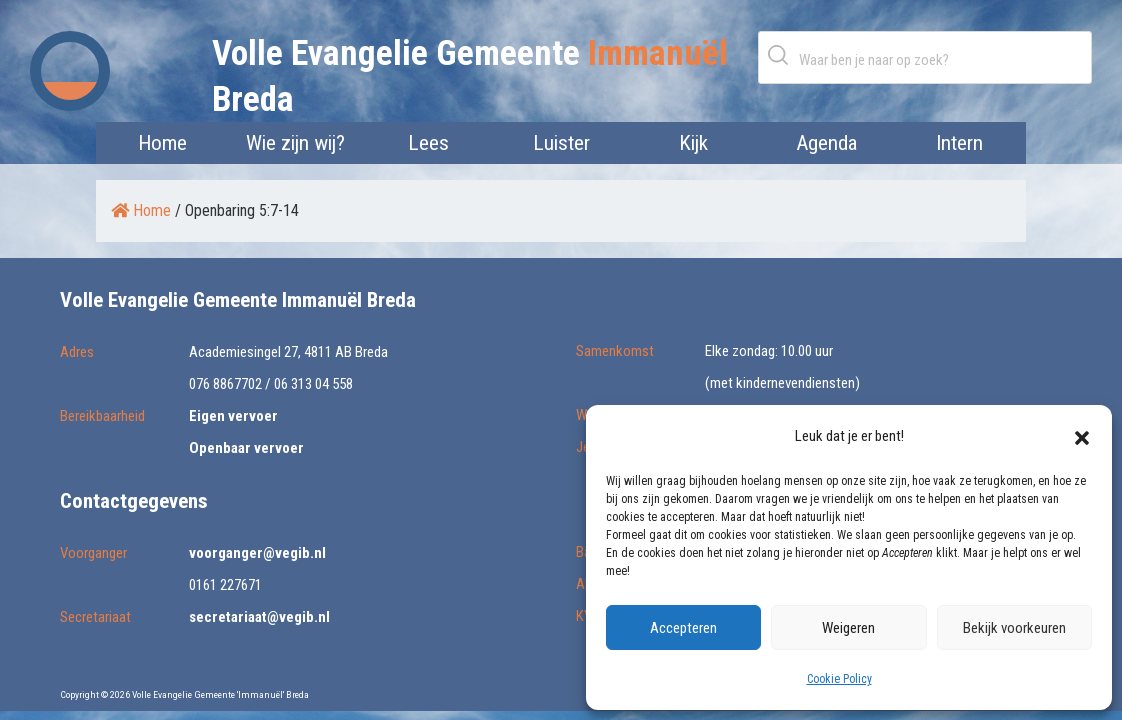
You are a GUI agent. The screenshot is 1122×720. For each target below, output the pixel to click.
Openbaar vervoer (246, 448)
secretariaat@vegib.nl (259, 617)
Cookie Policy (839, 679)
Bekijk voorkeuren (1014, 628)
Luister (561, 143)
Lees (428, 143)
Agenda (826, 143)
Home (162, 143)
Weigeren (848, 628)
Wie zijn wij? (295, 143)
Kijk (693, 143)
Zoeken (782, 54)
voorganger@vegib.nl (257, 553)
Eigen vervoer (233, 416)
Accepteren (683, 628)
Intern (959, 143)
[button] (1082, 436)
